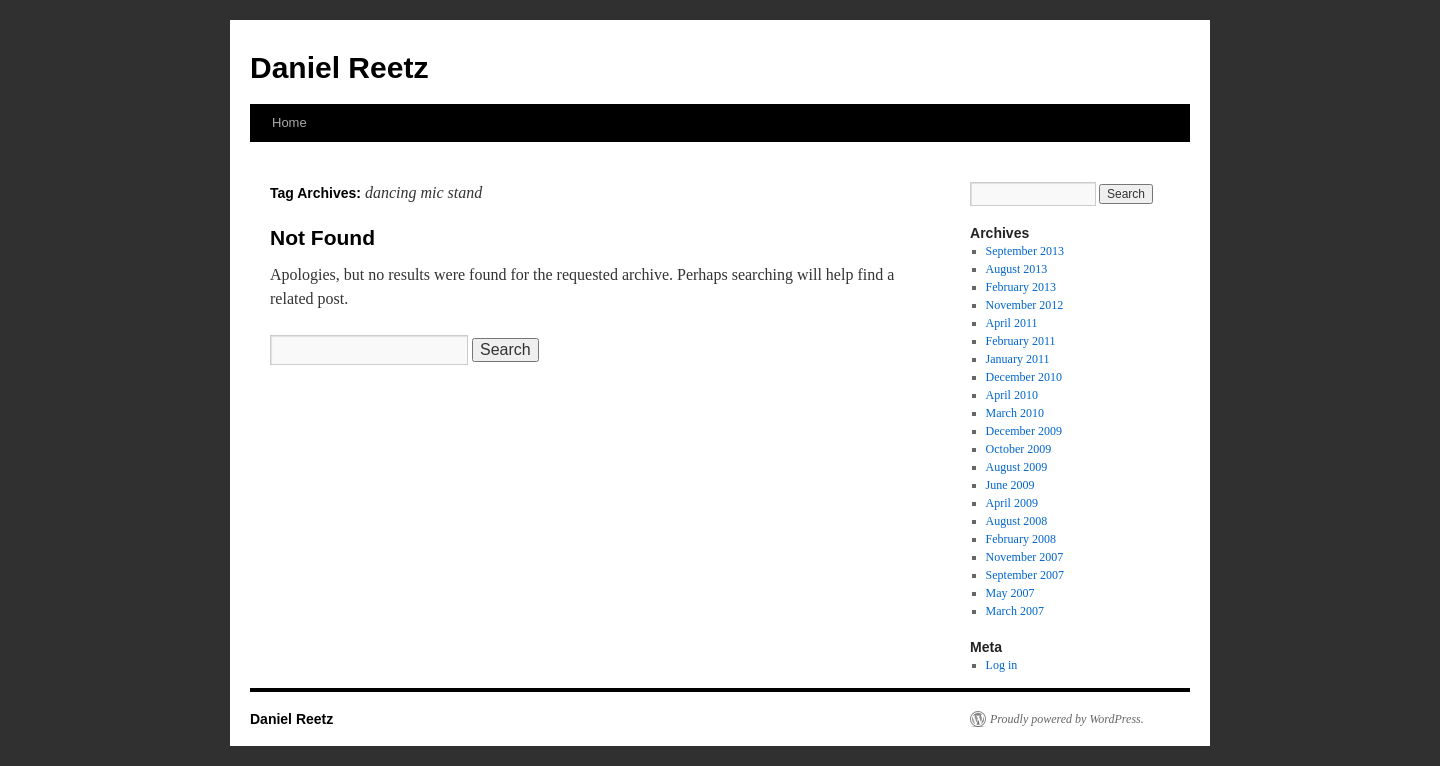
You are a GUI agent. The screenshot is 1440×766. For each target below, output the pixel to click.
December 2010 (1024, 377)
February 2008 (1021, 539)
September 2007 (1025, 575)
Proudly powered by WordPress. (1067, 719)
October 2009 (1019, 449)
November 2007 (1025, 557)
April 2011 (1012, 323)
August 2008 (1017, 521)
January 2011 (1018, 359)
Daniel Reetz (339, 67)
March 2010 (1015, 413)
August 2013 (1017, 269)
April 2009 (1012, 503)
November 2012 (1025, 305)
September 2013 (1025, 251)
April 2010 (1012, 395)
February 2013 (1021, 287)
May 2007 (1010, 593)
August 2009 (1017, 467)
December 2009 (1024, 431)
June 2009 (1010, 485)
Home (289, 122)
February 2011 (1021, 341)
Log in (1002, 665)
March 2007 (1015, 611)
